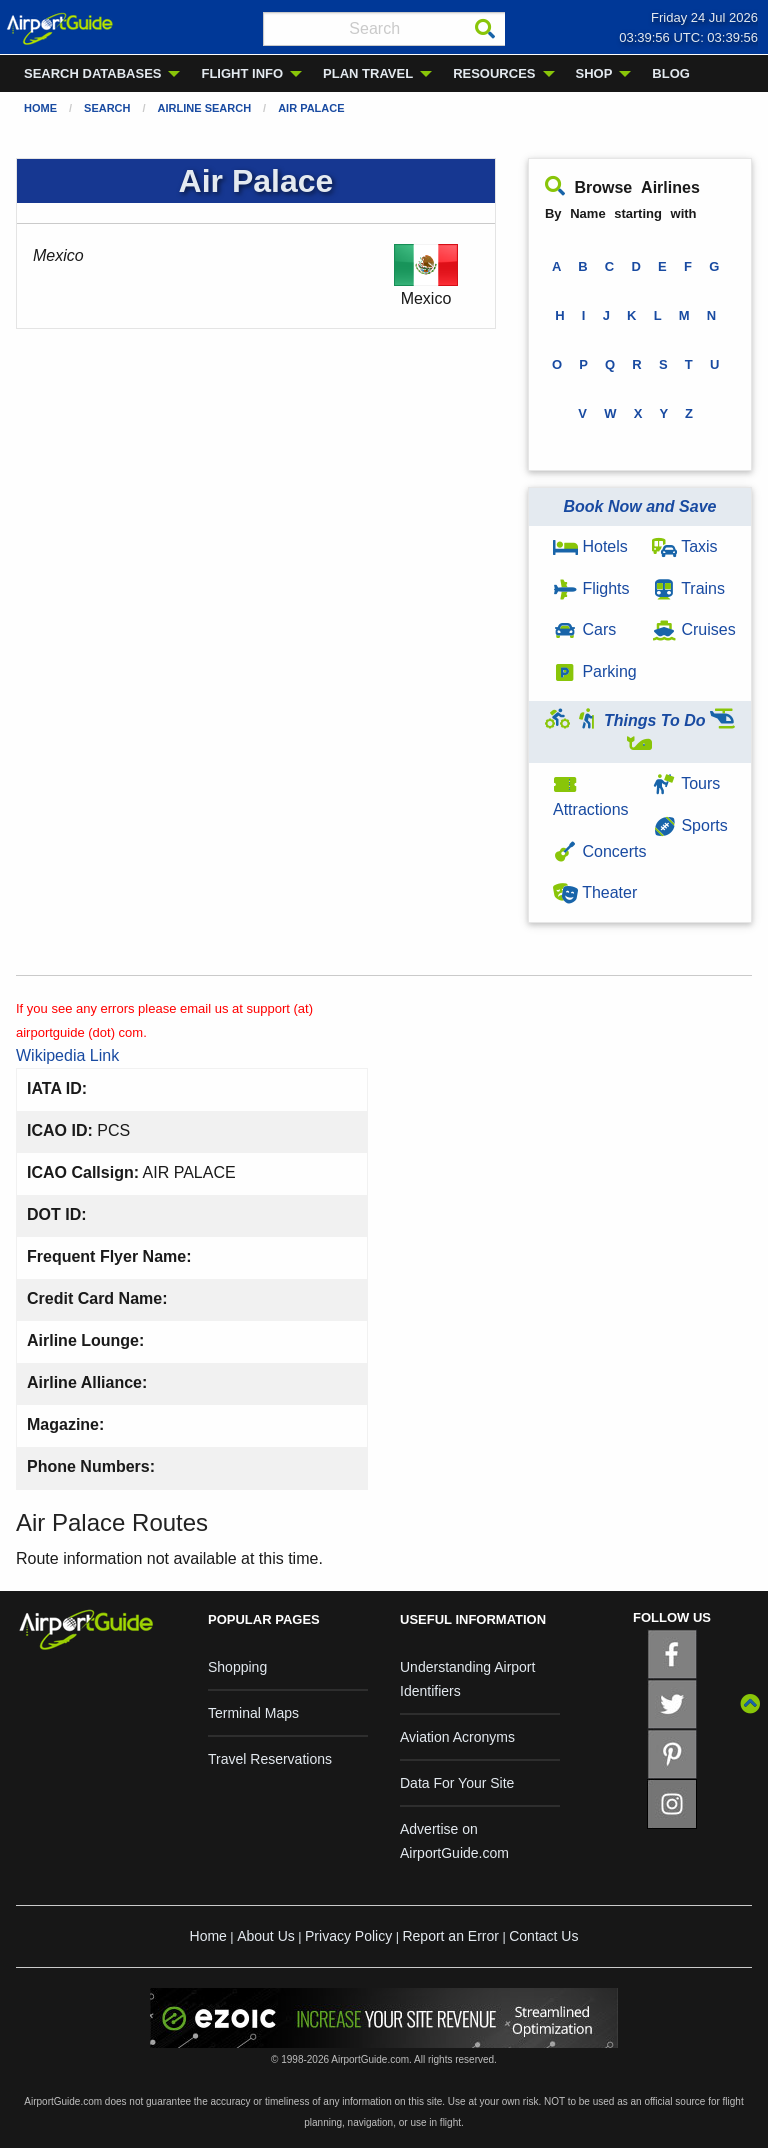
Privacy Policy (348, 1936)
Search (107, 108)
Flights (591, 588)
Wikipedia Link (67, 1055)
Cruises (694, 629)
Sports (690, 825)
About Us (266, 1936)
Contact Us (543, 1936)
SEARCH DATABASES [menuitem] (92, 73)
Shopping (237, 1667)
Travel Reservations (270, 1759)
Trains (688, 588)
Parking (595, 671)
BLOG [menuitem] (671, 73)
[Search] (485, 29)
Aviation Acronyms (457, 1737)
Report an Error (450, 1936)
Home (40, 108)
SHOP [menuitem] (594, 73)
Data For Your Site (457, 1783)
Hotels (590, 546)
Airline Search (205, 108)
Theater (595, 892)
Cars (584, 629)
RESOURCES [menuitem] (494, 73)
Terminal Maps (253, 1713)
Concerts (599, 851)
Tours (686, 783)
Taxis (685, 546)
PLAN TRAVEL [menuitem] (368, 73)
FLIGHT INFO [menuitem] (242, 73)
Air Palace (311, 108)
